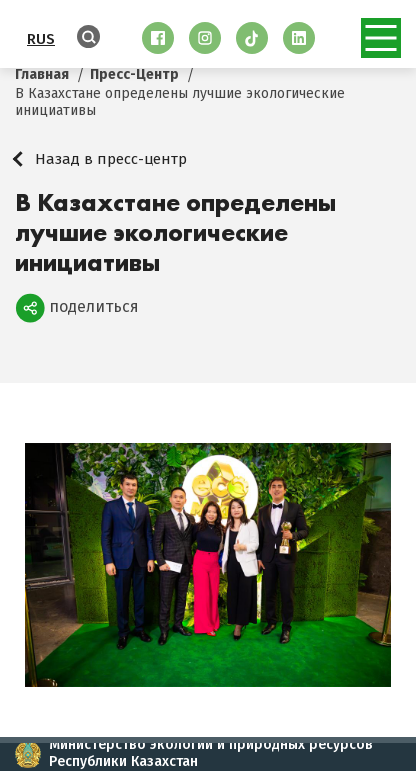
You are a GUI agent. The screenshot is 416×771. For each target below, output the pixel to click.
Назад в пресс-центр (111, 159)
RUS (41, 39)
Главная (42, 74)
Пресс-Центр (134, 74)
